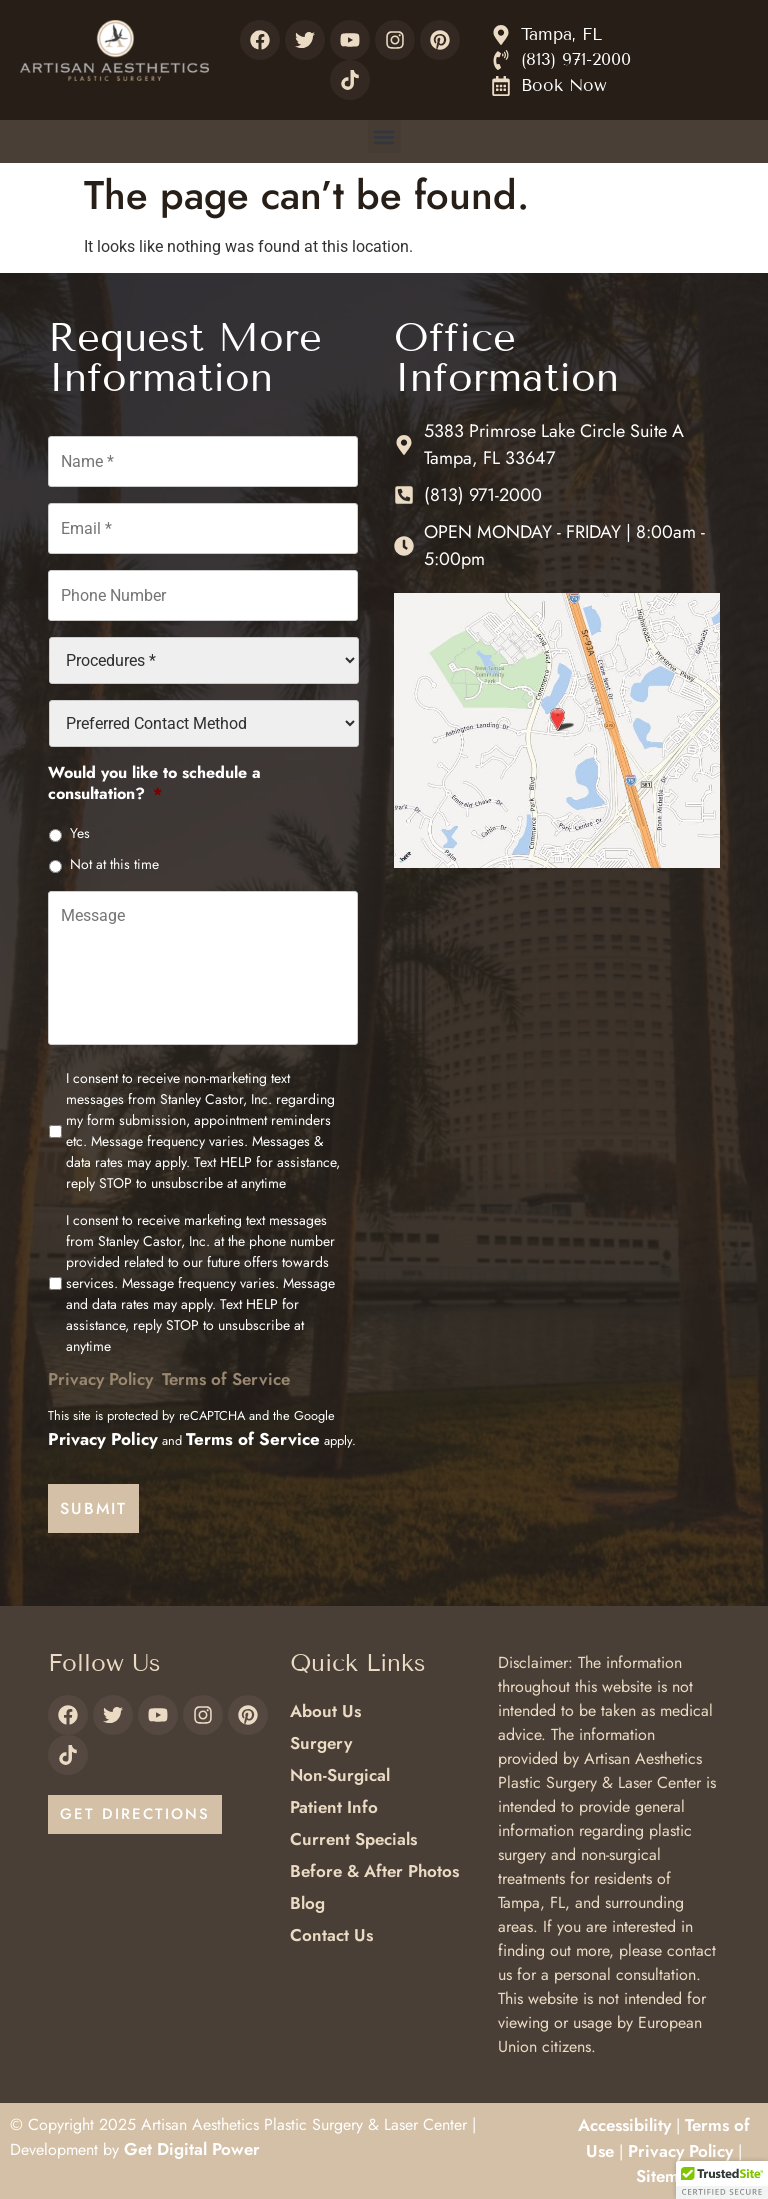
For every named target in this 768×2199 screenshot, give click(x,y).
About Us (325, 1710)
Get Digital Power (192, 2148)
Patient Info (334, 1806)
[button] (384, 136)
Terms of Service (226, 1382)
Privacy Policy (100, 1382)
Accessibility (624, 2124)
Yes (80, 830)
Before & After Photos (374, 1870)
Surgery (321, 1742)
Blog (307, 1902)
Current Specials (353, 1838)
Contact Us (331, 1934)
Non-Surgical (340, 1774)
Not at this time (114, 861)
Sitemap (667, 2175)
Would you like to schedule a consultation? (154, 781)
